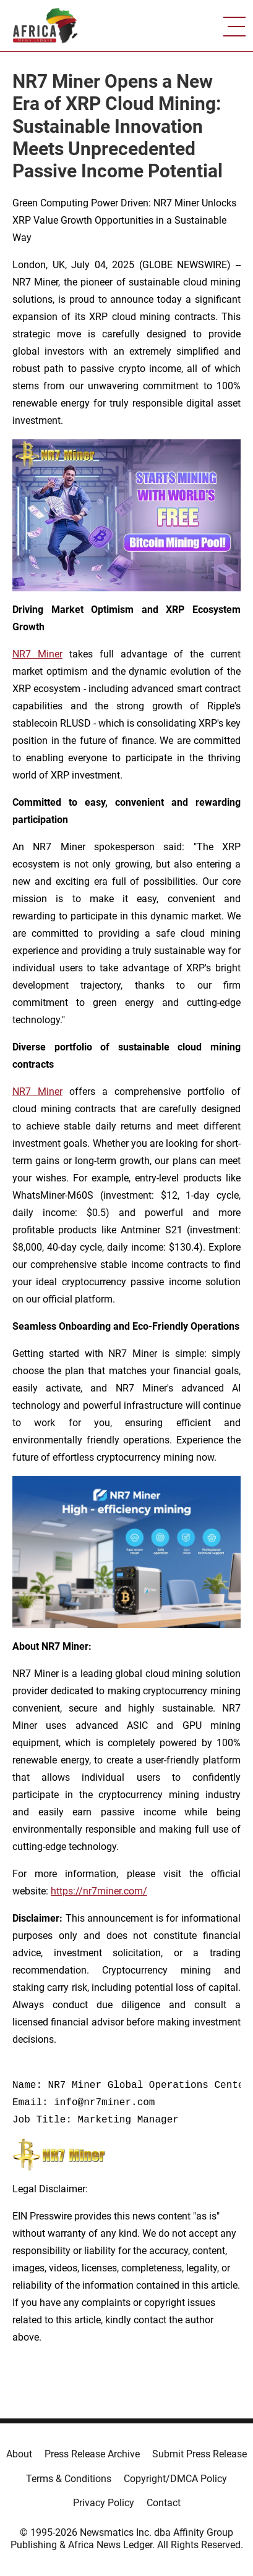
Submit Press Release (199, 2454)
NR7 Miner (37, 654)
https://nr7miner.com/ (99, 1891)
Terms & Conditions (68, 2479)
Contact (164, 2503)
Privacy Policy (103, 2503)
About (19, 2454)
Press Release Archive (92, 2454)
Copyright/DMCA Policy (175, 2479)
